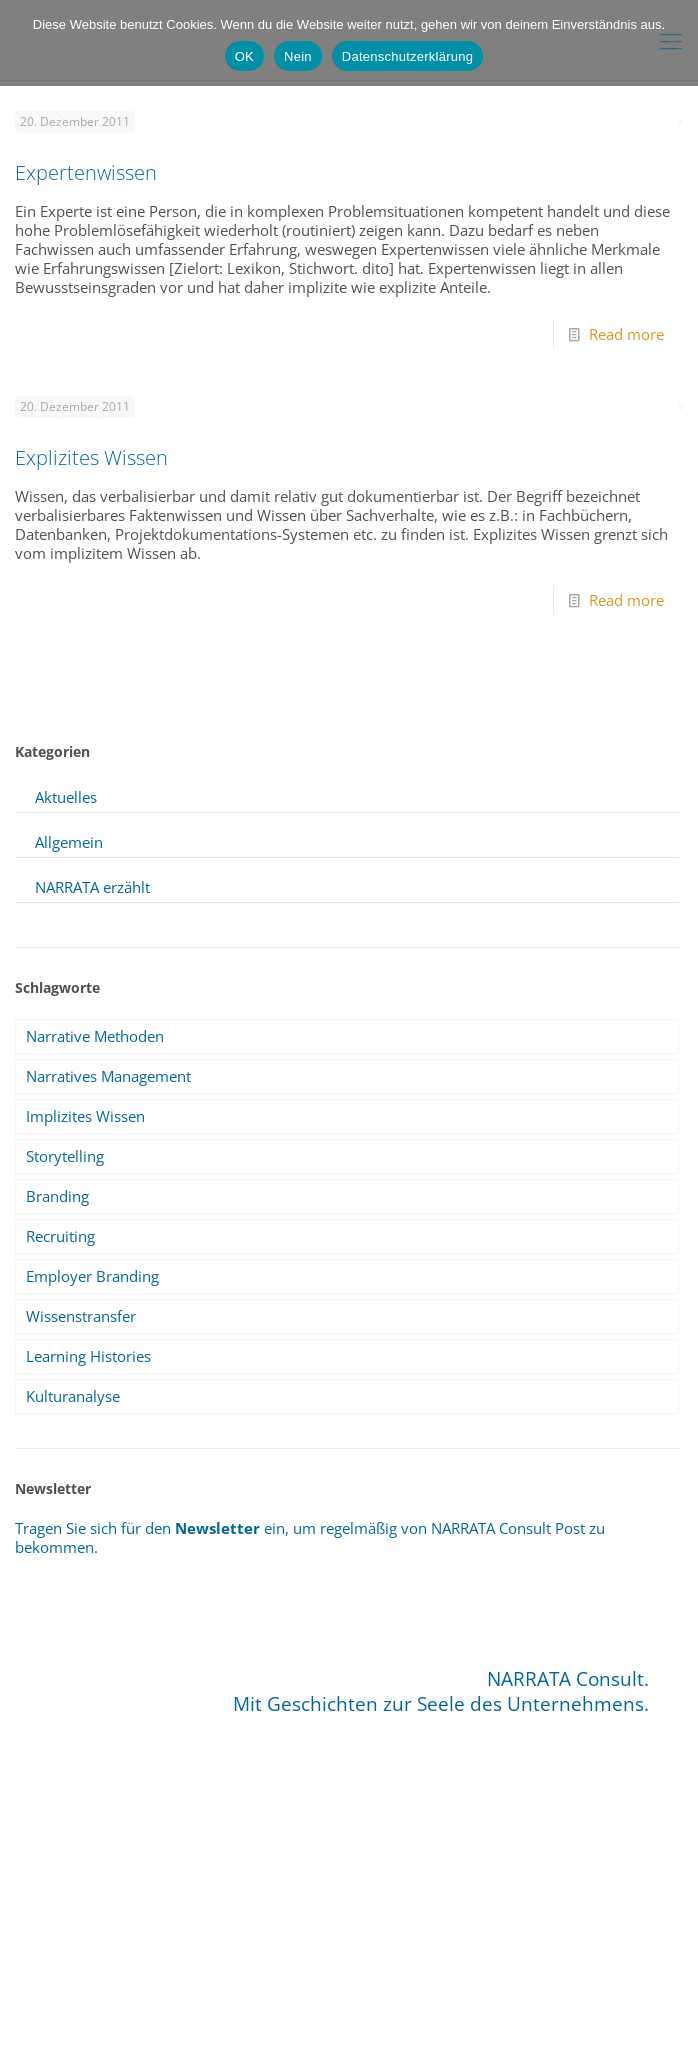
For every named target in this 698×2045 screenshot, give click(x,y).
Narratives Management (108, 1076)
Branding (57, 1196)
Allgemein (69, 842)
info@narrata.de (319, 1971)
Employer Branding (92, 1276)
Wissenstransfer (81, 1316)
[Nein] (673, 43)
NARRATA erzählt (92, 887)
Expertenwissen (86, 172)
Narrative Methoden (95, 1036)
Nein (298, 56)
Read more (626, 334)
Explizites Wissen (91, 457)
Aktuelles (66, 797)
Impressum (225, 2005)
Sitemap (296, 2005)
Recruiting (60, 1236)
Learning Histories (88, 1356)
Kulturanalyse (73, 1396)
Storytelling (65, 1156)
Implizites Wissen (85, 1116)
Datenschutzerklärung (407, 56)
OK (244, 56)
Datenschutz (371, 2005)
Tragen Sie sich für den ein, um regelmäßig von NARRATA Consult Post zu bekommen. (310, 1537)
